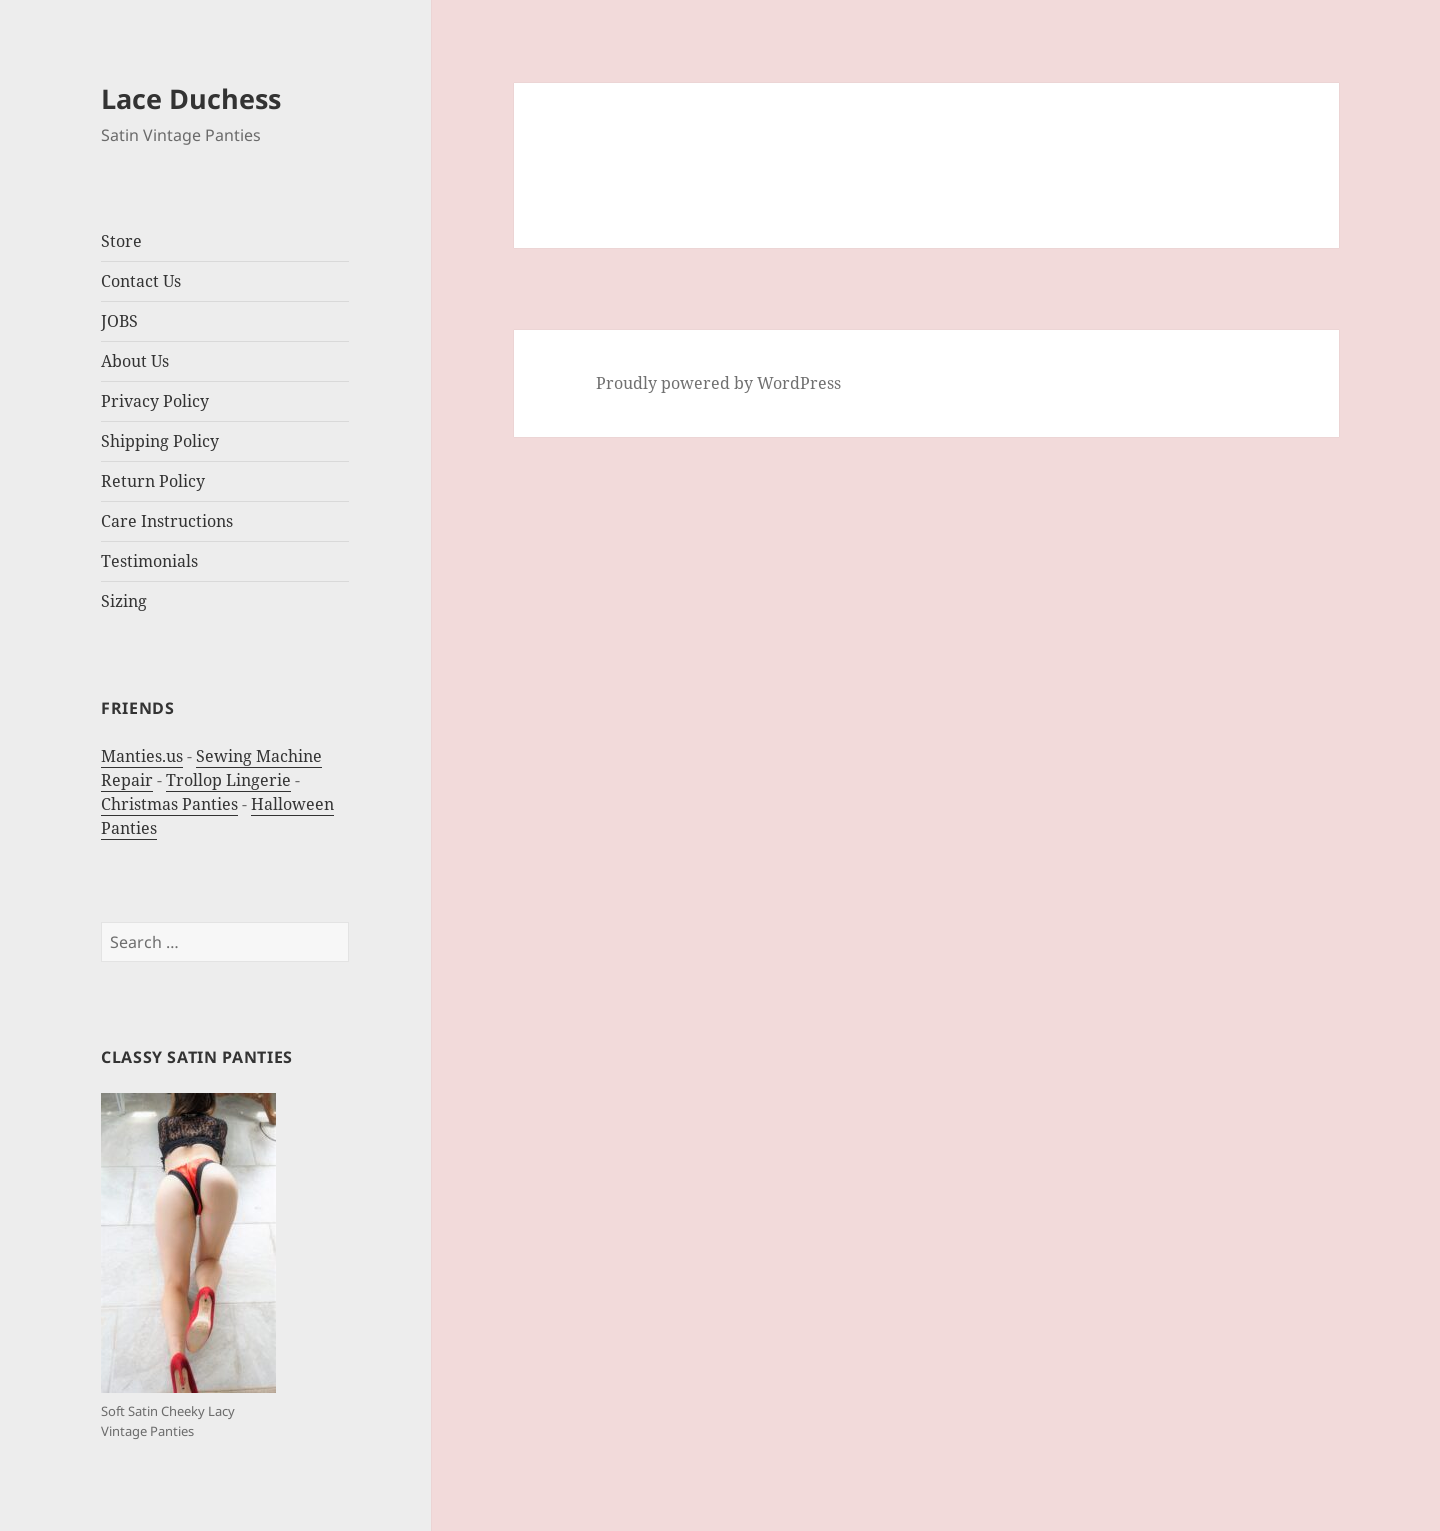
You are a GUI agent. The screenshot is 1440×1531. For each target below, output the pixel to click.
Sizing (124, 601)
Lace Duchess (191, 98)
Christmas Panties (169, 804)
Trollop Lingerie (228, 780)
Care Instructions (167, 521)
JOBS (119, 321)
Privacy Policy (155, 401)
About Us (135, 361)
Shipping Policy (160, 441)
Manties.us (142, 756)
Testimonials (149, 561)
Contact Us (141, 281)
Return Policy (153, 481)
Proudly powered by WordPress (718, 383)
